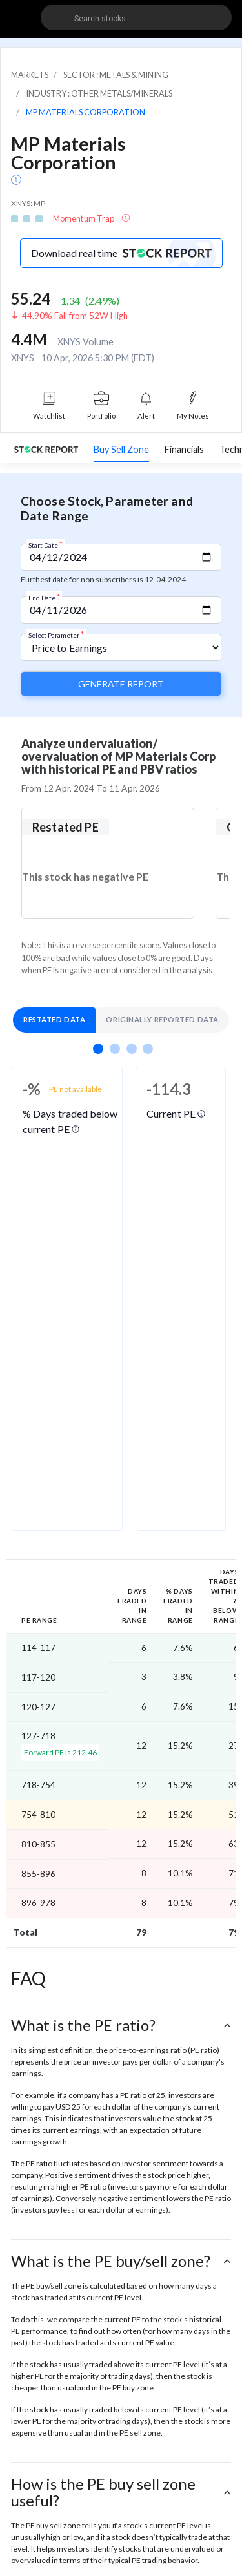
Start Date (45, 544)
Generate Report (121, 683)
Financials (184, 449)
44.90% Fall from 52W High (75, 315)
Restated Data (54, 1019)
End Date (44, 597)
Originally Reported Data (162, 1019)
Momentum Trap (84, 218)
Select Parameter (56, 634)
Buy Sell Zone (121, 449)
